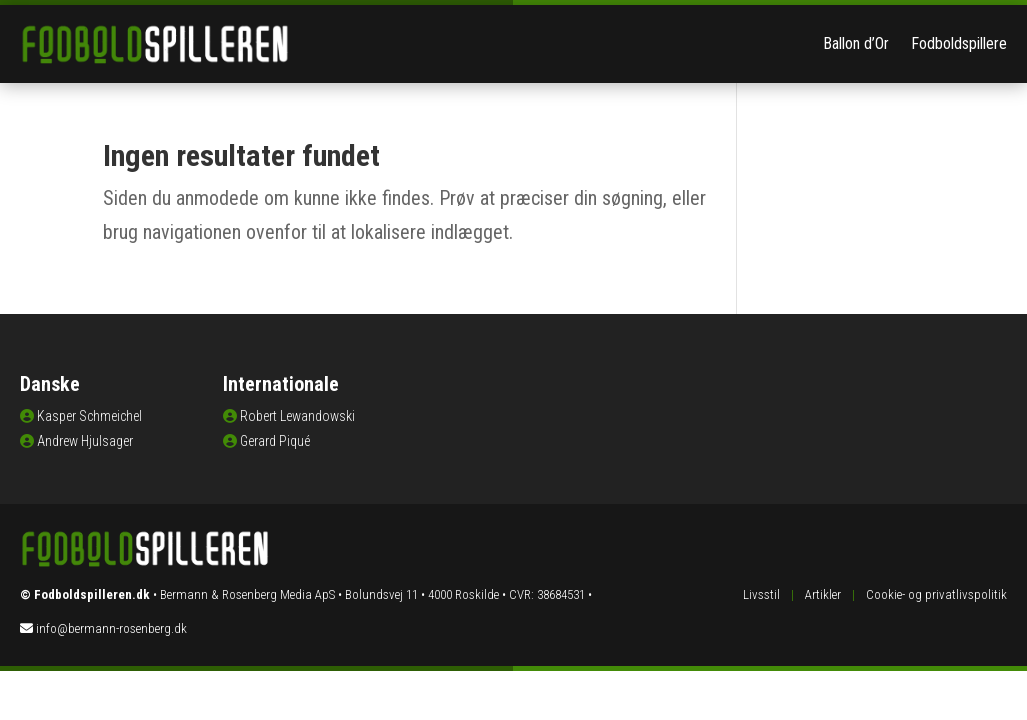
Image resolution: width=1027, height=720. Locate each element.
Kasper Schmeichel (89, 416)
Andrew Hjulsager (85, 441)
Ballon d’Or (856, 43)
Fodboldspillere (959, 43)
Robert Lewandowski (297, 416)
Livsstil (761, 594)
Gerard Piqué (275, 441)
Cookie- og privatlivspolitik (936, 594)
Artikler (823, 594)
